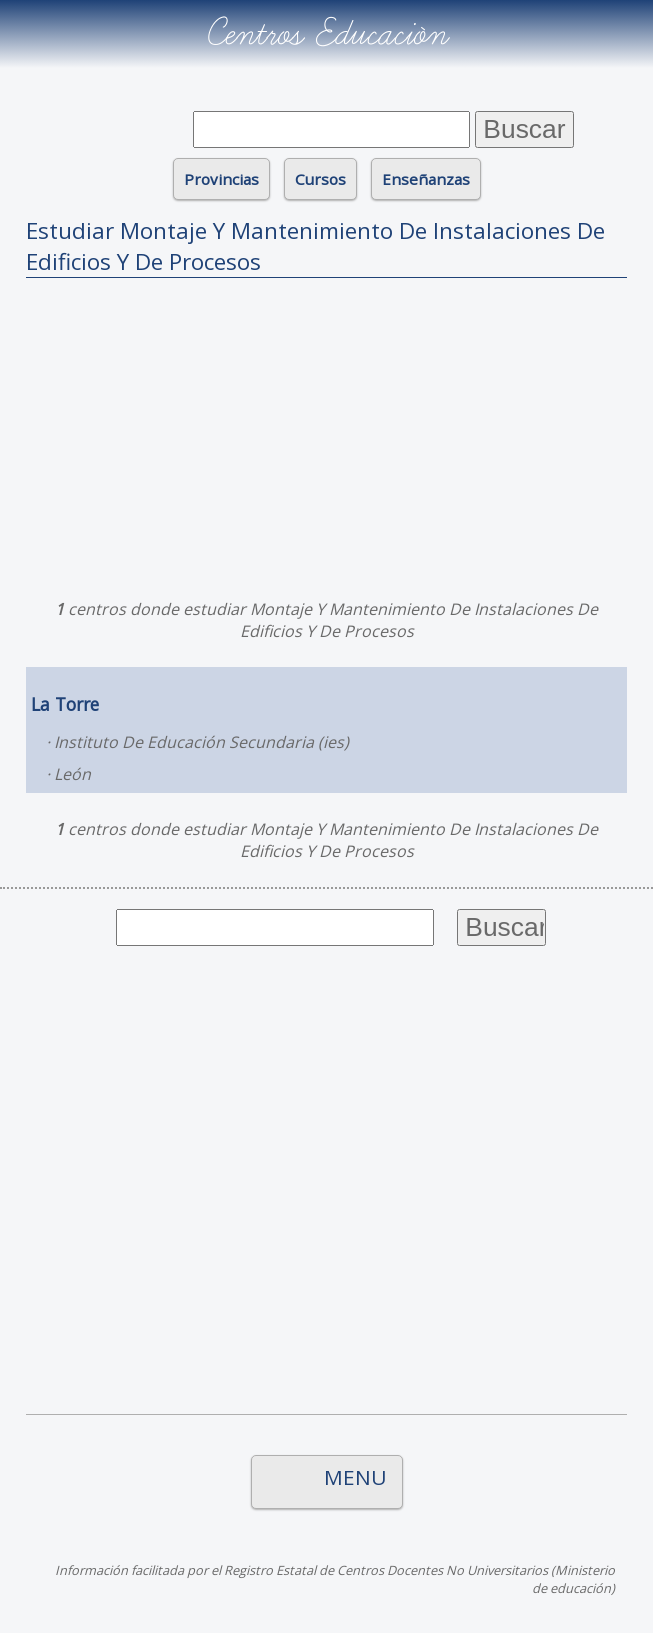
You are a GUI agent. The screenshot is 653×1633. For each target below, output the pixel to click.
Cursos (320, 179)
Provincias (221, 179)
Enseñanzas (426, 179)
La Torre (65, 704)
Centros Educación (326, 34)
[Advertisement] (326, 433)
